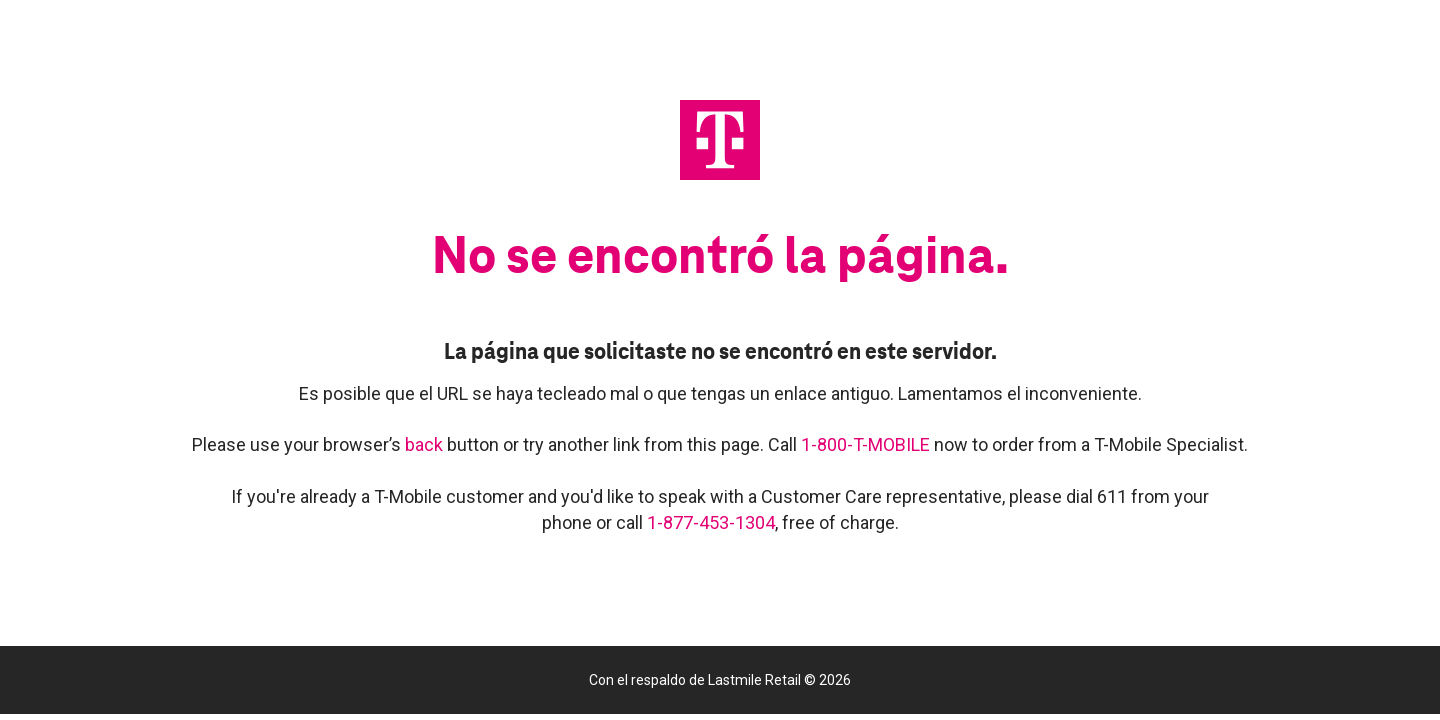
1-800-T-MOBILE (867, 444)
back (426, 444)
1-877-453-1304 (711, 522)
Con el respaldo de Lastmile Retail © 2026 (720, 680)
